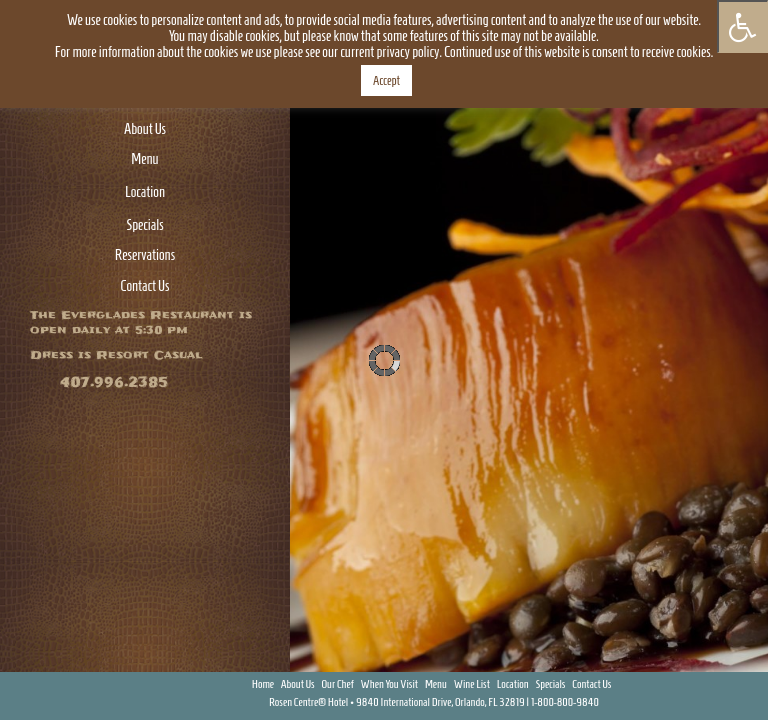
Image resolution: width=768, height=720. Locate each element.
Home (263, 683)
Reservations (145, 255)
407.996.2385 (114, 382)
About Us (145, 129)
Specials (144, 225)
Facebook (690, 682)
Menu (144, 159)
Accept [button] (386, 80)
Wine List (472, 683)
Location (145, 192)
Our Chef (337, 683)
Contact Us (145, 286)
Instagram (748, 682)
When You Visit (390, 683)
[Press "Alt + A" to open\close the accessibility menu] (742, 26)
